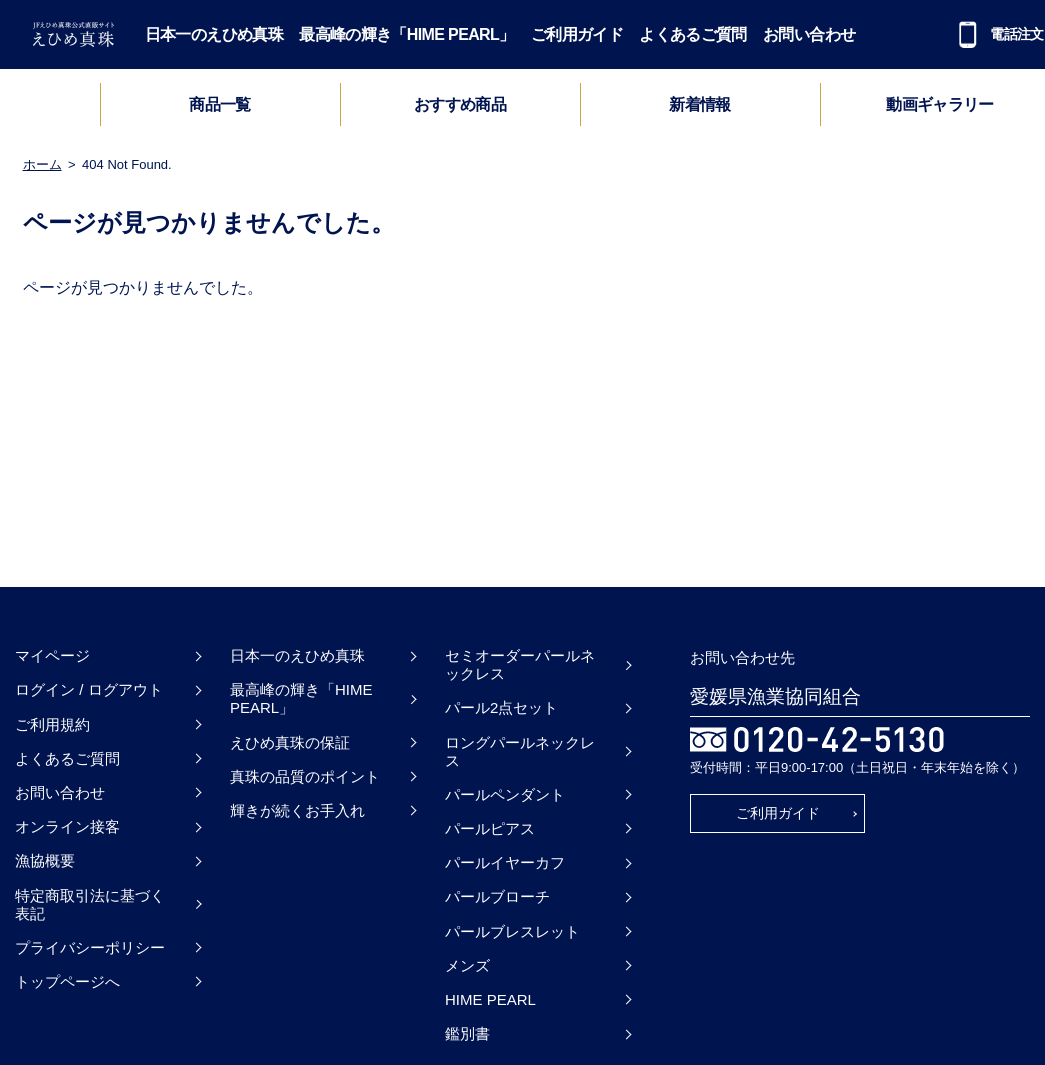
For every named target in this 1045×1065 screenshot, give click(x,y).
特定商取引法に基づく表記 (90, 904)
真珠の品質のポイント (305, 776)
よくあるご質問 (693, 34)
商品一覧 (219, 104)
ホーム (42, 164)
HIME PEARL (490, 999)
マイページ (52, 655)
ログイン (45, 689)
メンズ (467, 965)
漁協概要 (45, 860)
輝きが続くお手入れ (297, 810)
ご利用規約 (52, 724)
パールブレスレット (512, 931)
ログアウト (125, 689)
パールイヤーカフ (505, 862)
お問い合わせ (809, 34)
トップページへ (67, 981)
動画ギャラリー (940, 104)
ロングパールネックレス (520, 751)
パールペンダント (505, 794)
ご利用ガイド (577, 34)
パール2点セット (501, 707)
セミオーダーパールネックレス (520, 664)
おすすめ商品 (460, 104)
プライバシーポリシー (90, 947)
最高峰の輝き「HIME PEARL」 (406, 34)
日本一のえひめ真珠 (214, 34)
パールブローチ (497, 896)
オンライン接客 (67, 826)
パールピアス (490, 828)
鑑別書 (467, 1033)
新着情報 (699, 104)
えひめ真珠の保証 (290, 742)
